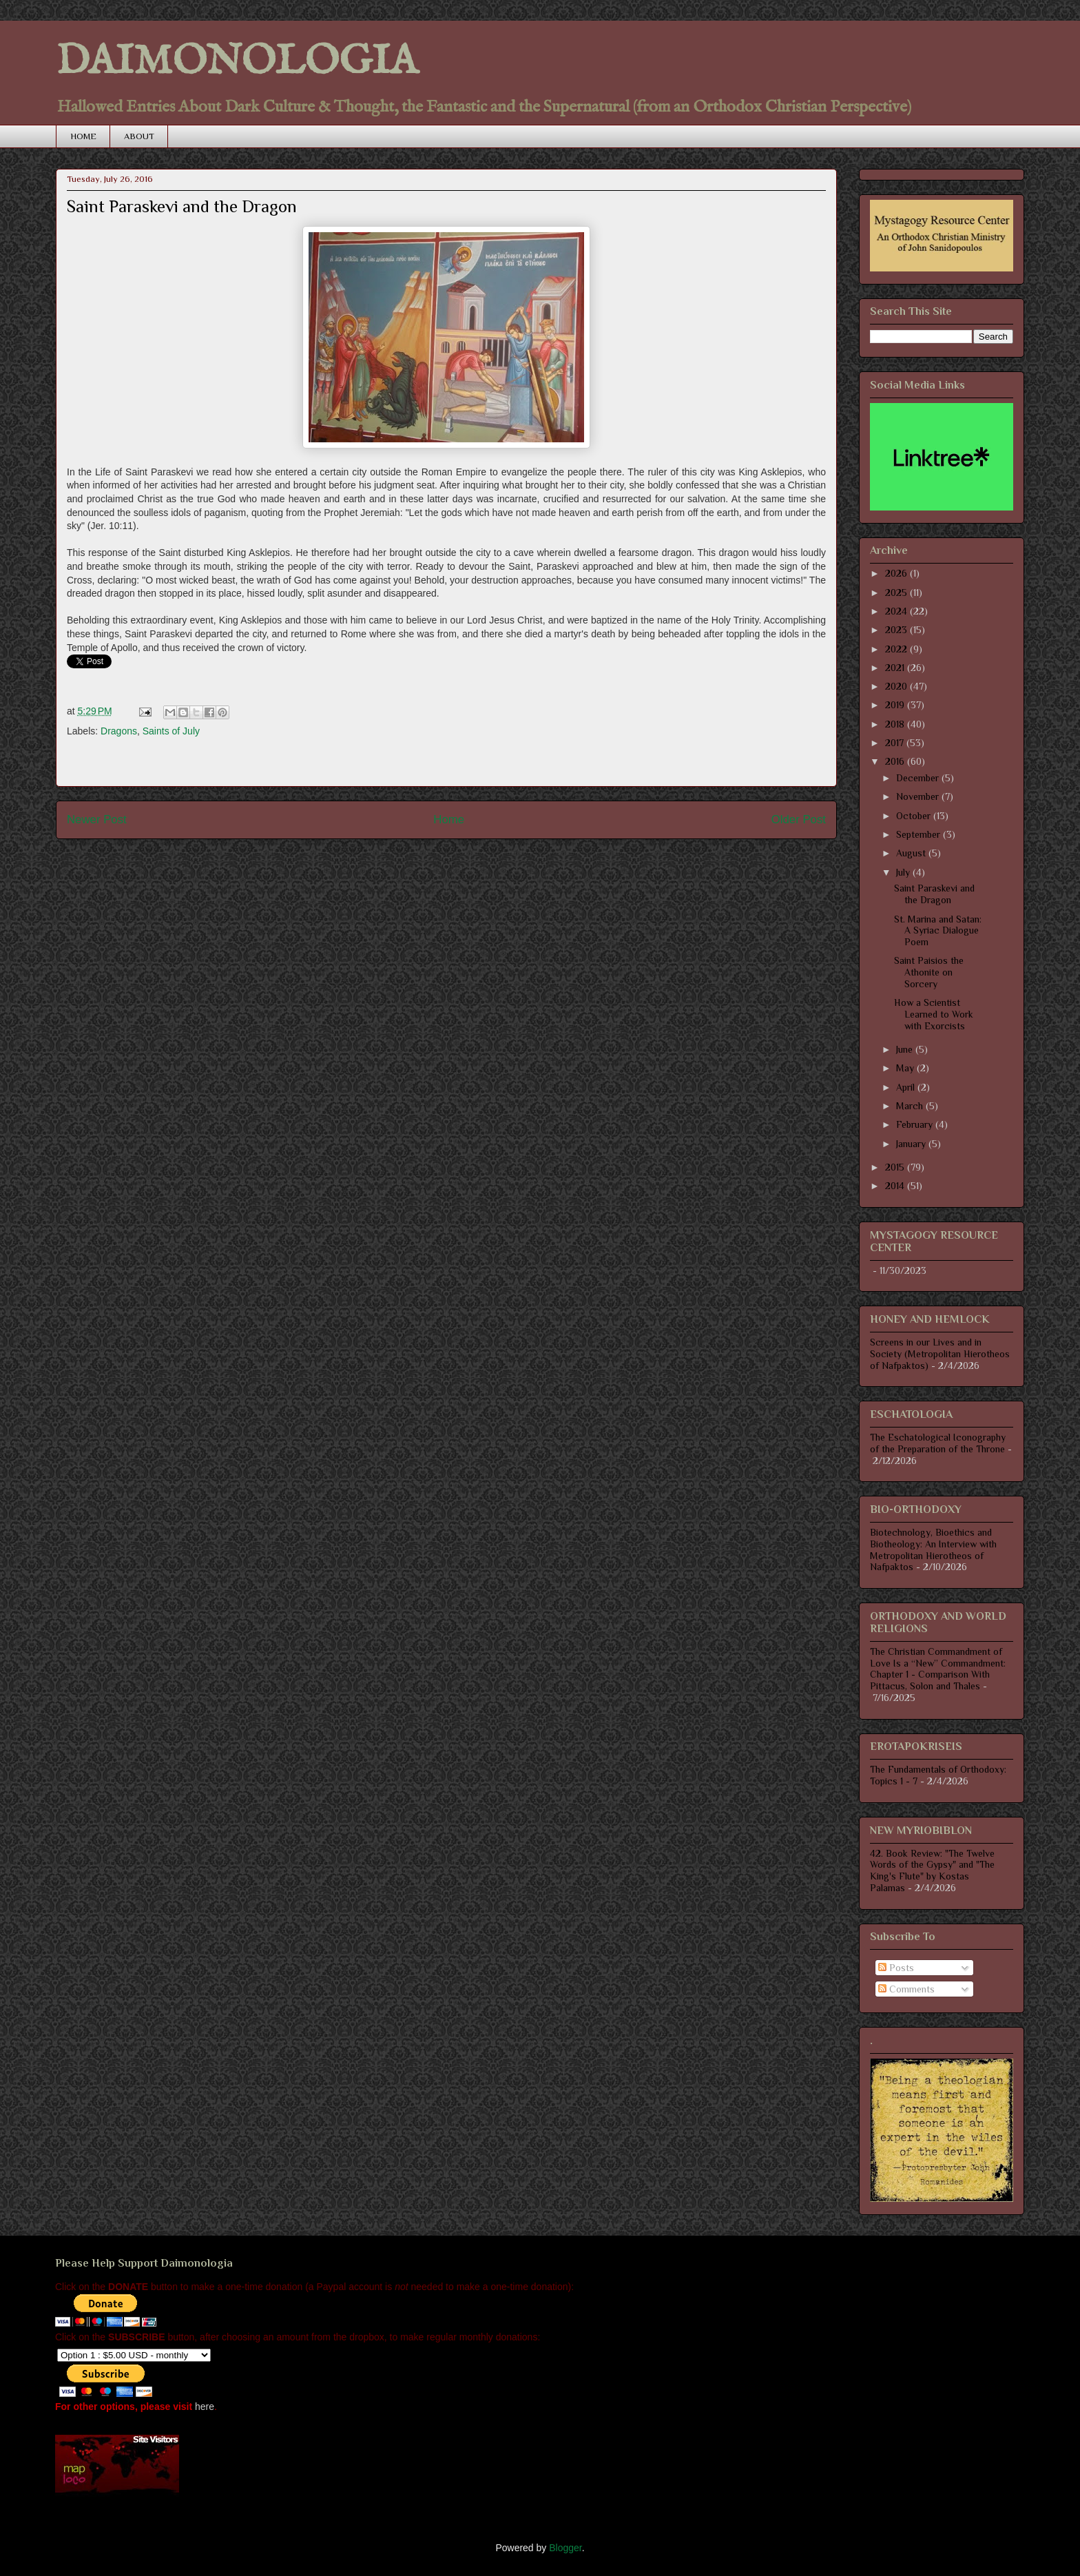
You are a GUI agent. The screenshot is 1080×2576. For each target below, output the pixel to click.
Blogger (565, 2547)
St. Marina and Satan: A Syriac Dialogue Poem (938, 931)
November (919, 796)
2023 (897, 629)
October (914, 815)
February (915, 1124)
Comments (906, 1989)
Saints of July (171, 730)
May (906, 1067)
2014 (896, 1185)
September (919, 834)
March (911, 1105)
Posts (896, 1967)
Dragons (119, 730)
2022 (897, 649)
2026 (897, 573)
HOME (83, 136)
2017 (895, 742)
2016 (896, 761)
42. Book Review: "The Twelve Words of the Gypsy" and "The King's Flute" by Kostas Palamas (932, 1870)
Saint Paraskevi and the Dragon (934, 894)
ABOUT (139, 136)
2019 (896, 704)
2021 (896, 667)
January (912, 1143)
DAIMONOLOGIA (236, 62)
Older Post (798, 819)
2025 (897, 592)
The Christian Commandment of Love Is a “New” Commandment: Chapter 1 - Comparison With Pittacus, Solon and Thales (938, 1668)
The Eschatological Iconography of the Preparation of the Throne (938, 1443)
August (912, 852)
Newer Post (97, 819)
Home (448, 819)
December (919, 777)
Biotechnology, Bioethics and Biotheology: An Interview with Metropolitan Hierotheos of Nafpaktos (933, 1549)
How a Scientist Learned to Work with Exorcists (933, 1014)
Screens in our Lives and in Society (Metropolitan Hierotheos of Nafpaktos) (940, 1354)
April (906, 1087)
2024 (897, 611)
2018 (896, 724)
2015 (896, 1167)
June (905, 1049)
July (904, 872)
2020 (897, 686)
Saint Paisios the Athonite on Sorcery (929, 972)
